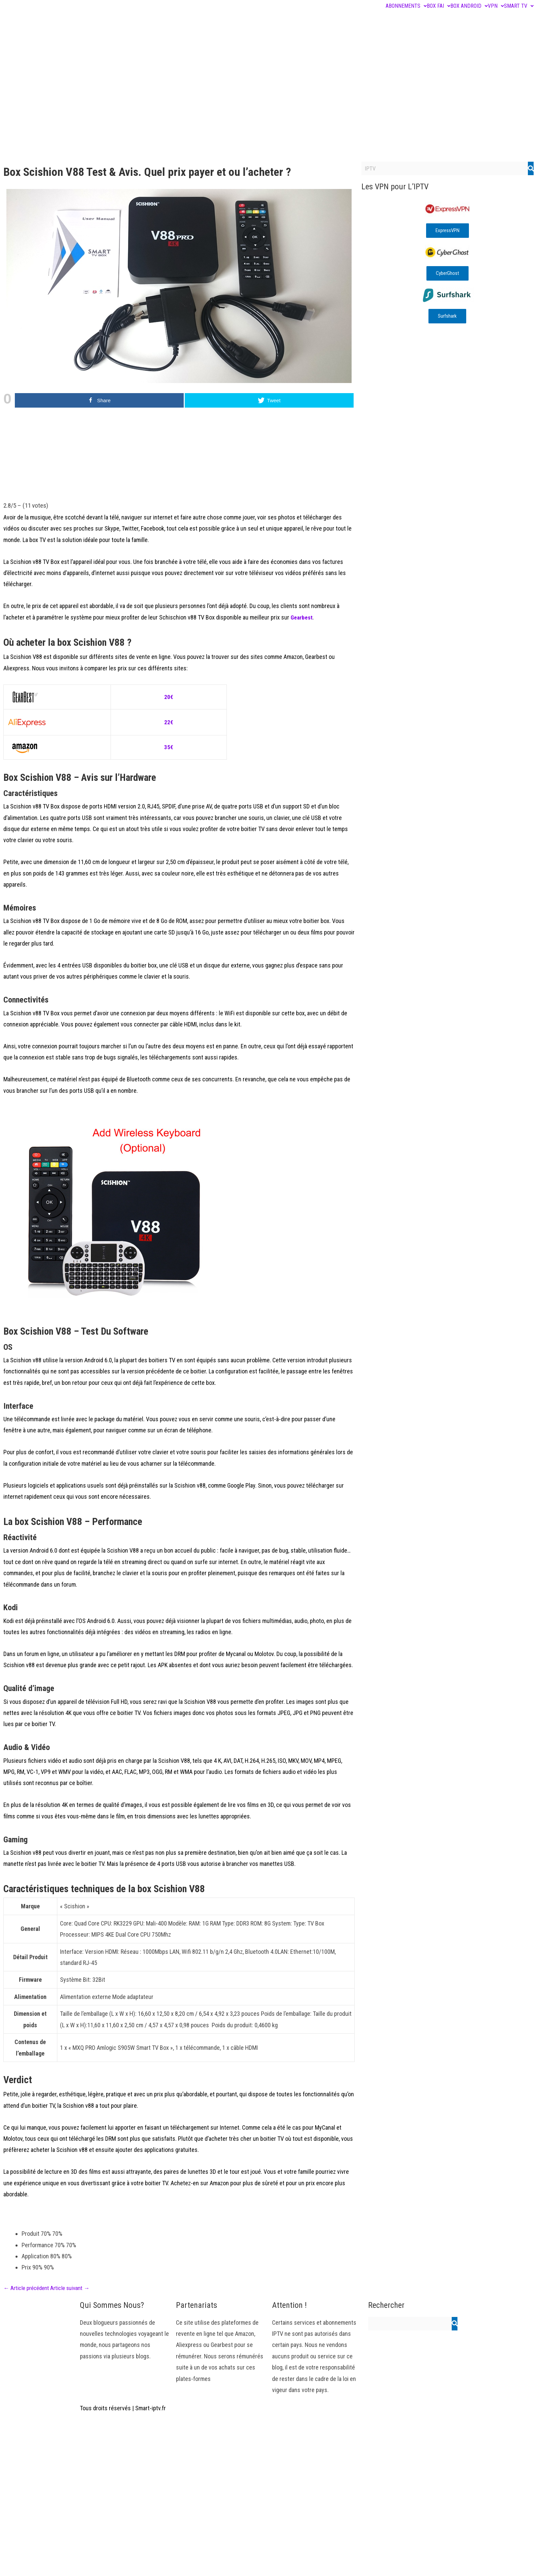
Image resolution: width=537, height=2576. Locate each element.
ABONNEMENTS (406, 6)
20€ (168, 696)
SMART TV (519, 6)
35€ (168, 747)
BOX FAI (438, 6)
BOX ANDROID (469, 6)
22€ (168, 722)
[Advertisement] (268, 108)
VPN (496, 6)
